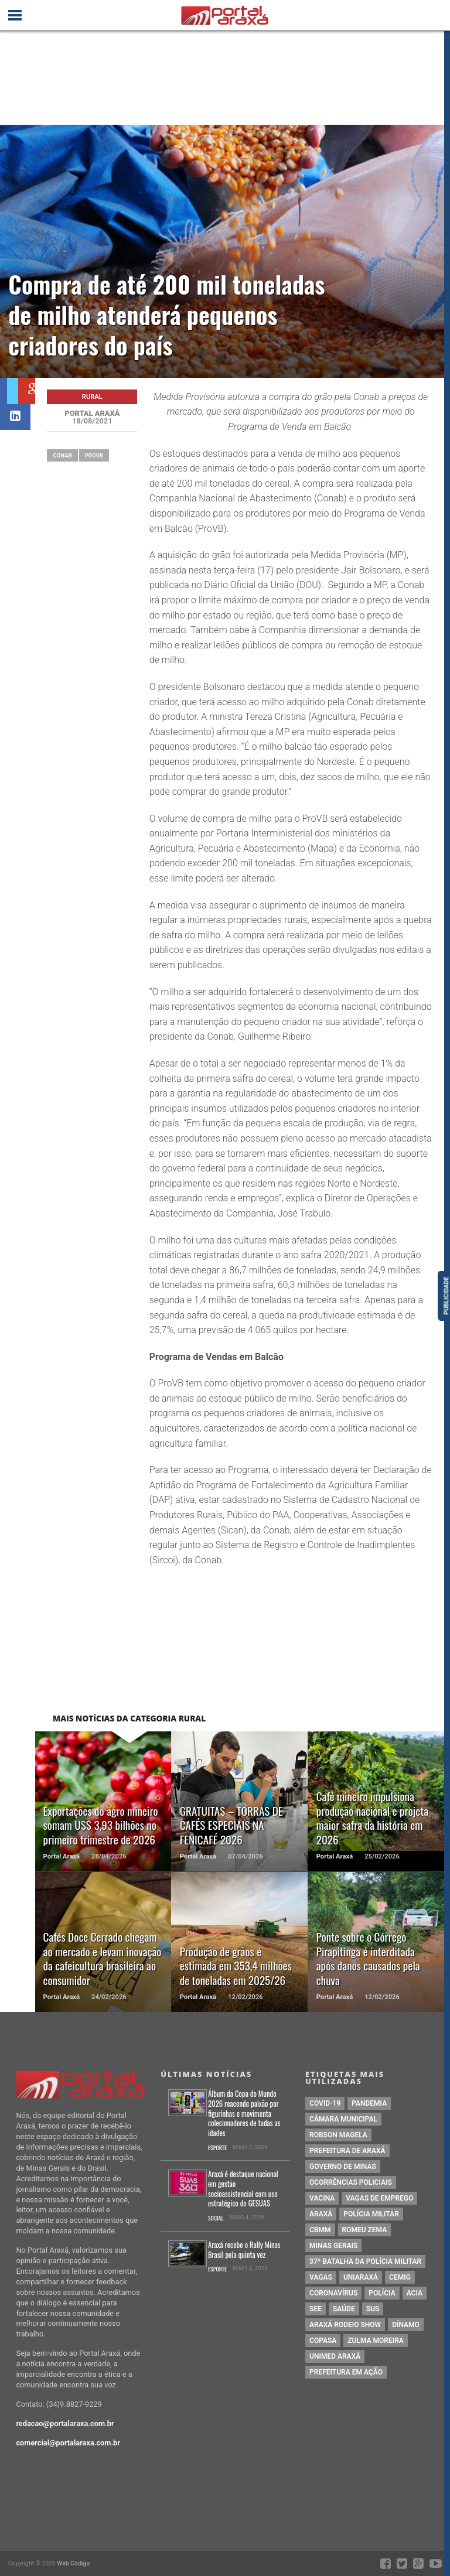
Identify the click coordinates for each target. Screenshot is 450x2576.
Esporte (217, 2148)
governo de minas (342, 2166)
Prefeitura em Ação (346, 2372)
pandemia (369, 2103)
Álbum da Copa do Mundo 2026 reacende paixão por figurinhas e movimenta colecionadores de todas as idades (244, 2113)
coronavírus (333, 2293)
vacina (322, 2198)
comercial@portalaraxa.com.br (68, 2442)
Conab (62, 455)
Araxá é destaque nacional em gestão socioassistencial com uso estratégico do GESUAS (243, 2189)
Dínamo (406, 2325)
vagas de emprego (379, 2198)
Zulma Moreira (375, 2340)
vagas (320, 2277)
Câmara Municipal (343, 2119)
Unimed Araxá (334, 2356)
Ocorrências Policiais (350, 2182)
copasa (322, 2340)
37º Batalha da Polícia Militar (365, 2261)
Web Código (73, 2563)
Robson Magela (338, 2135)
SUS (373, 2309)
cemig (400, 2277)
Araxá (320, 2214)
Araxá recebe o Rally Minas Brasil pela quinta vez (244, 2250)
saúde (344, 2309)
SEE (315, 2309)
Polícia (382, 2293)
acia (414, 2293)
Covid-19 (324, 2103)
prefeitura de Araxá (347, 2151)
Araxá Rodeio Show (345, 2325)
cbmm (319, 2230)
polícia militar (370, 2214)
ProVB (94, 455)
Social (216, 2218)
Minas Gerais (333, 2246)
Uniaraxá (360, 2277)
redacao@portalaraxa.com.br (65, 2423)
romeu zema (364, 2230)
